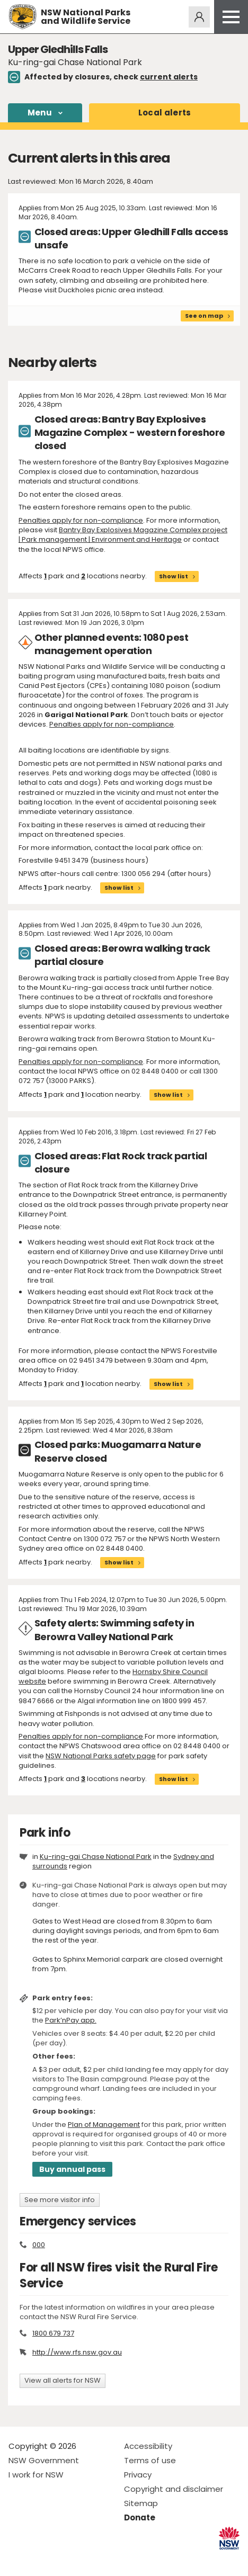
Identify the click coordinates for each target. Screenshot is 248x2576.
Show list (173, 576)
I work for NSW (36, 2474)
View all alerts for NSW (62, 2380)
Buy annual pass (72, 2169)
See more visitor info (59, 2200)
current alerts (169, 76)
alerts (164, 112)
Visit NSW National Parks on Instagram (41, 2559)
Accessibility (148, 2446)
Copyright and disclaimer (173, 2488)
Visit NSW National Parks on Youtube (64, 2559)
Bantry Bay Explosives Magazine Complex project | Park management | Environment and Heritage (123, 534)
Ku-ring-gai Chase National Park (96, 1856)
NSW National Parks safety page (101, 1756)
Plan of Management (104, 2124)
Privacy (138, 2474)
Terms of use (150, 2460)
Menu (40, 112)
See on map (204, 315)
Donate (139, 2517)
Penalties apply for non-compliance (81, 520)
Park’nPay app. (70, 2020)
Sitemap (141, 2503)
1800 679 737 (53, 2333)
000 (38, 2245)
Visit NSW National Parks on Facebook (18, 2559)
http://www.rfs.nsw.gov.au (77, 2352)
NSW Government (43, 2460)
